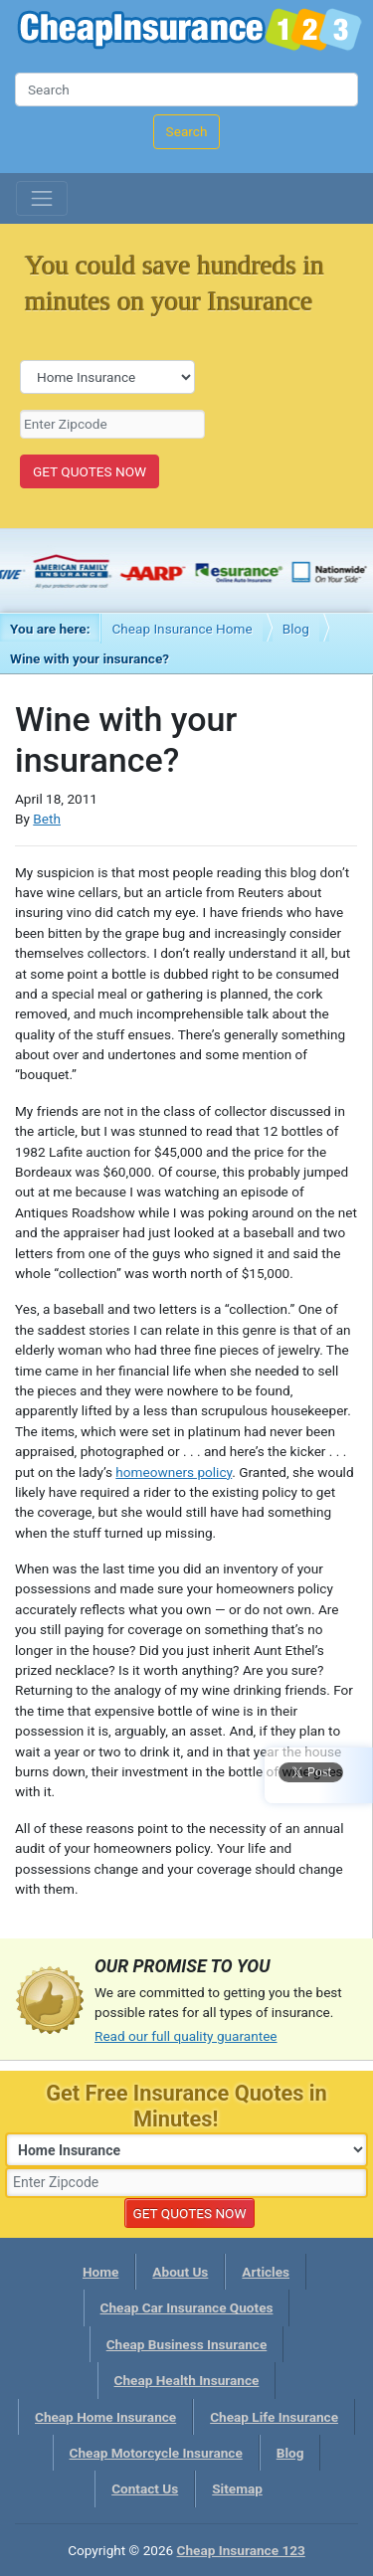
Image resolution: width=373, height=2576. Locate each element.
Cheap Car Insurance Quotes (187, 2307)
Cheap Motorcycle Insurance (156, 2453)
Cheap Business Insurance (187, 2344)
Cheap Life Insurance (274, 2417)
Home (100, 2272)
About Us (180, 2272)
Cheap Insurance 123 (189, 32)
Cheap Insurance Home (181, 629)
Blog (295, 629)
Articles (265, 2272)
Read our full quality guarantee (186, 2036)
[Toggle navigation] (42, 199)
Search (187, 131)
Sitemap (237, 2488)
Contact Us (144, 2488)
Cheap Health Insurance (187, 2380)
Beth (47, 819)
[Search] (186, 89)
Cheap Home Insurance (105, 2417)
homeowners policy (173, 1472)
